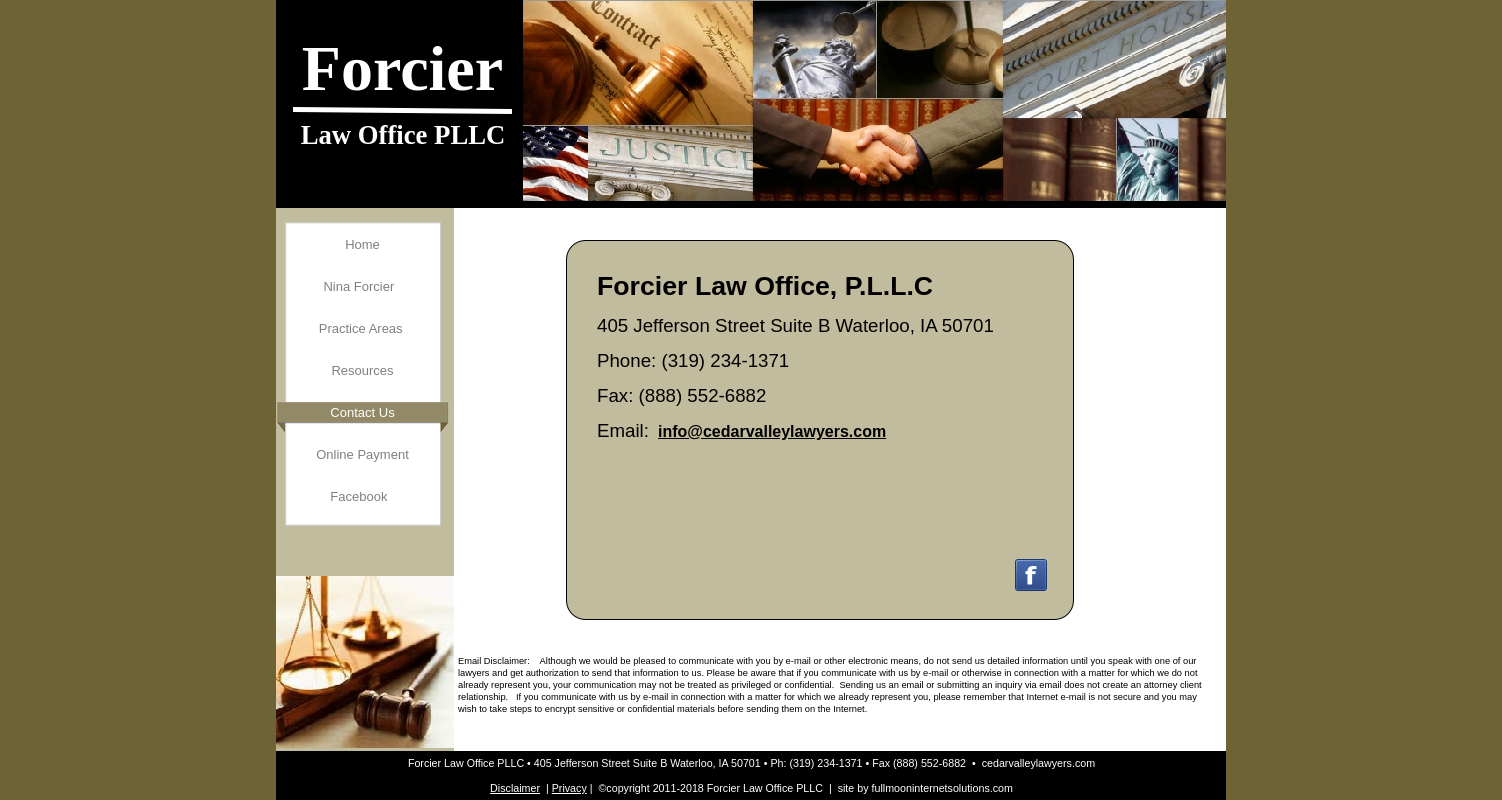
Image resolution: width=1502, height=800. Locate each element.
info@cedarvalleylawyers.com (772, 431)
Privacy (569, 788)
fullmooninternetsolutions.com (942, 788)
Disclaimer (515, 788)
